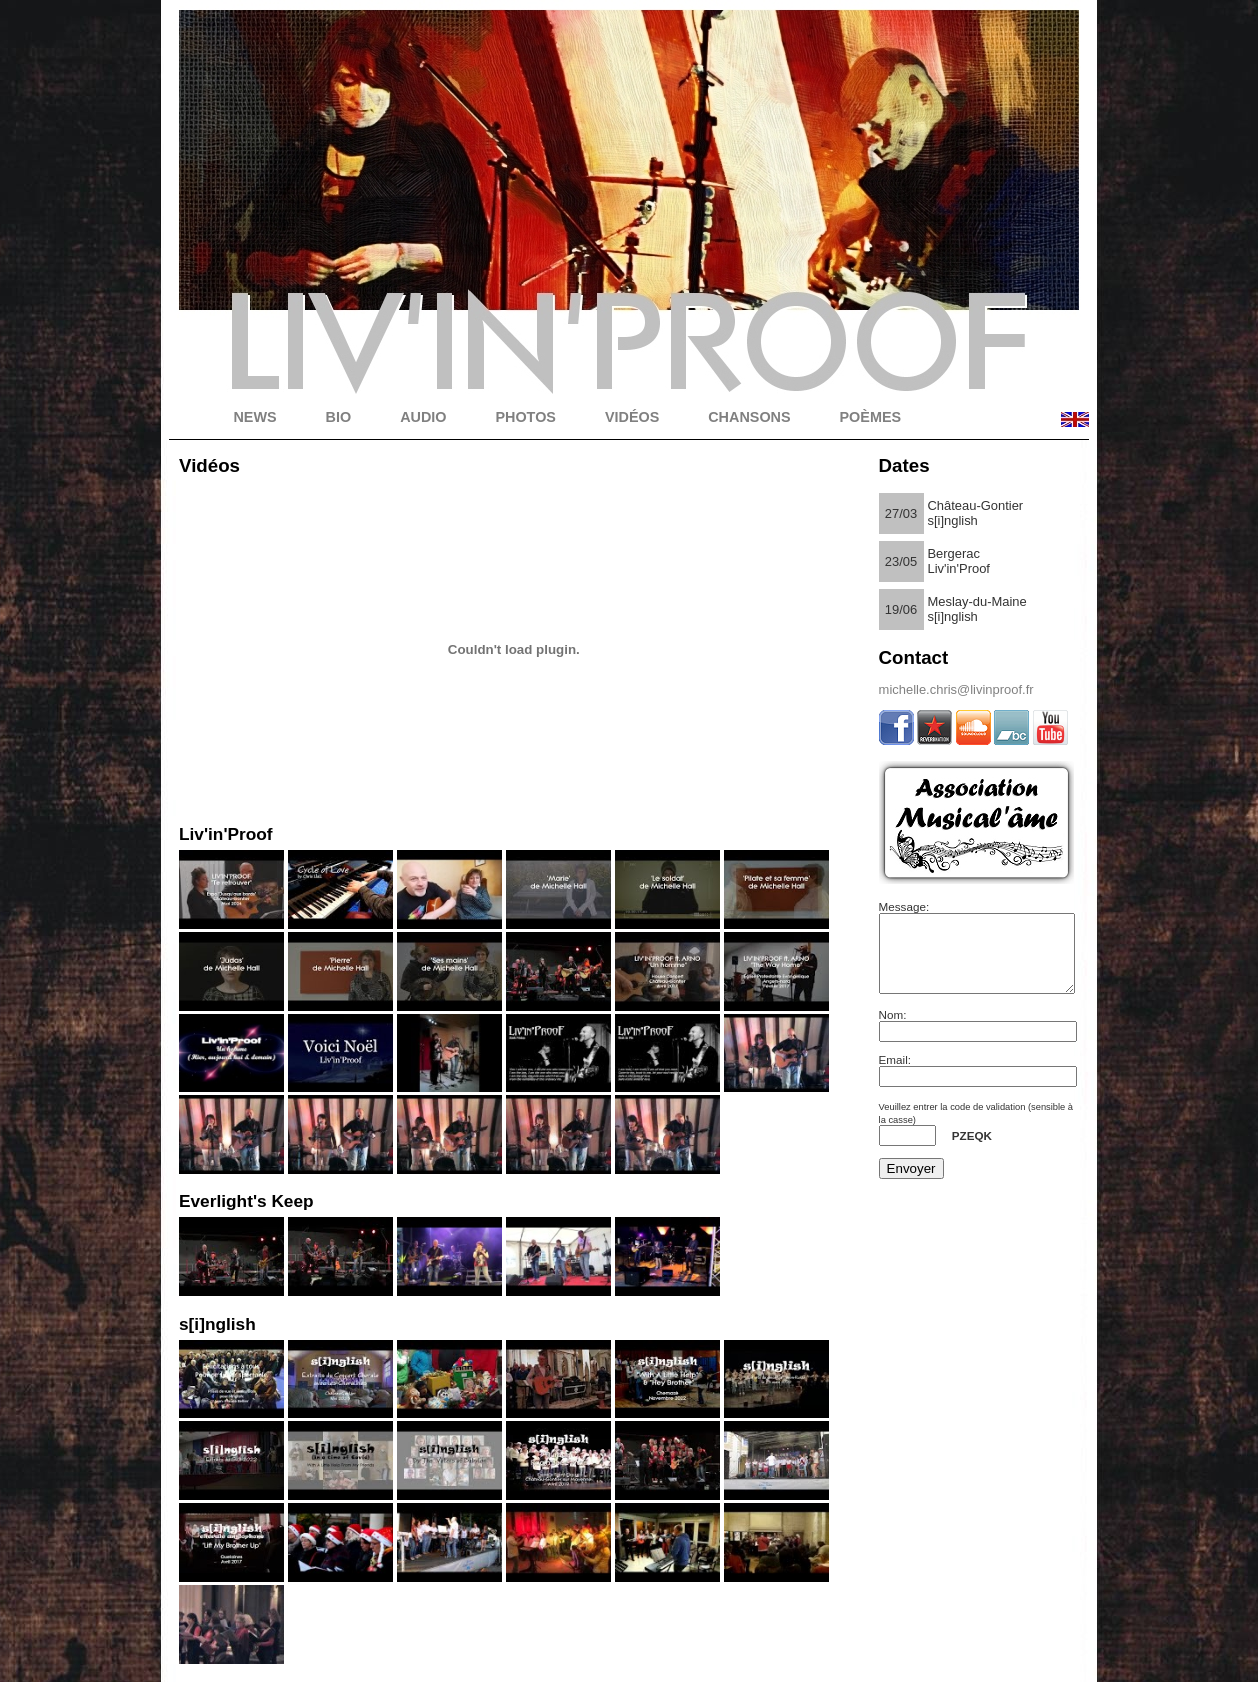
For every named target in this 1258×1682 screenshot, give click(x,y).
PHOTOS (525, 417)
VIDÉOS (632, 417)
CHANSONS (749, 417)
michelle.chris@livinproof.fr (956, 689)
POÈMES (871, 417)
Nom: (893, 1029)
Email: (895, 1074)
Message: (904, 906)
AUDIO (423, 417)
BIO (339, 417)
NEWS (254, 417)
